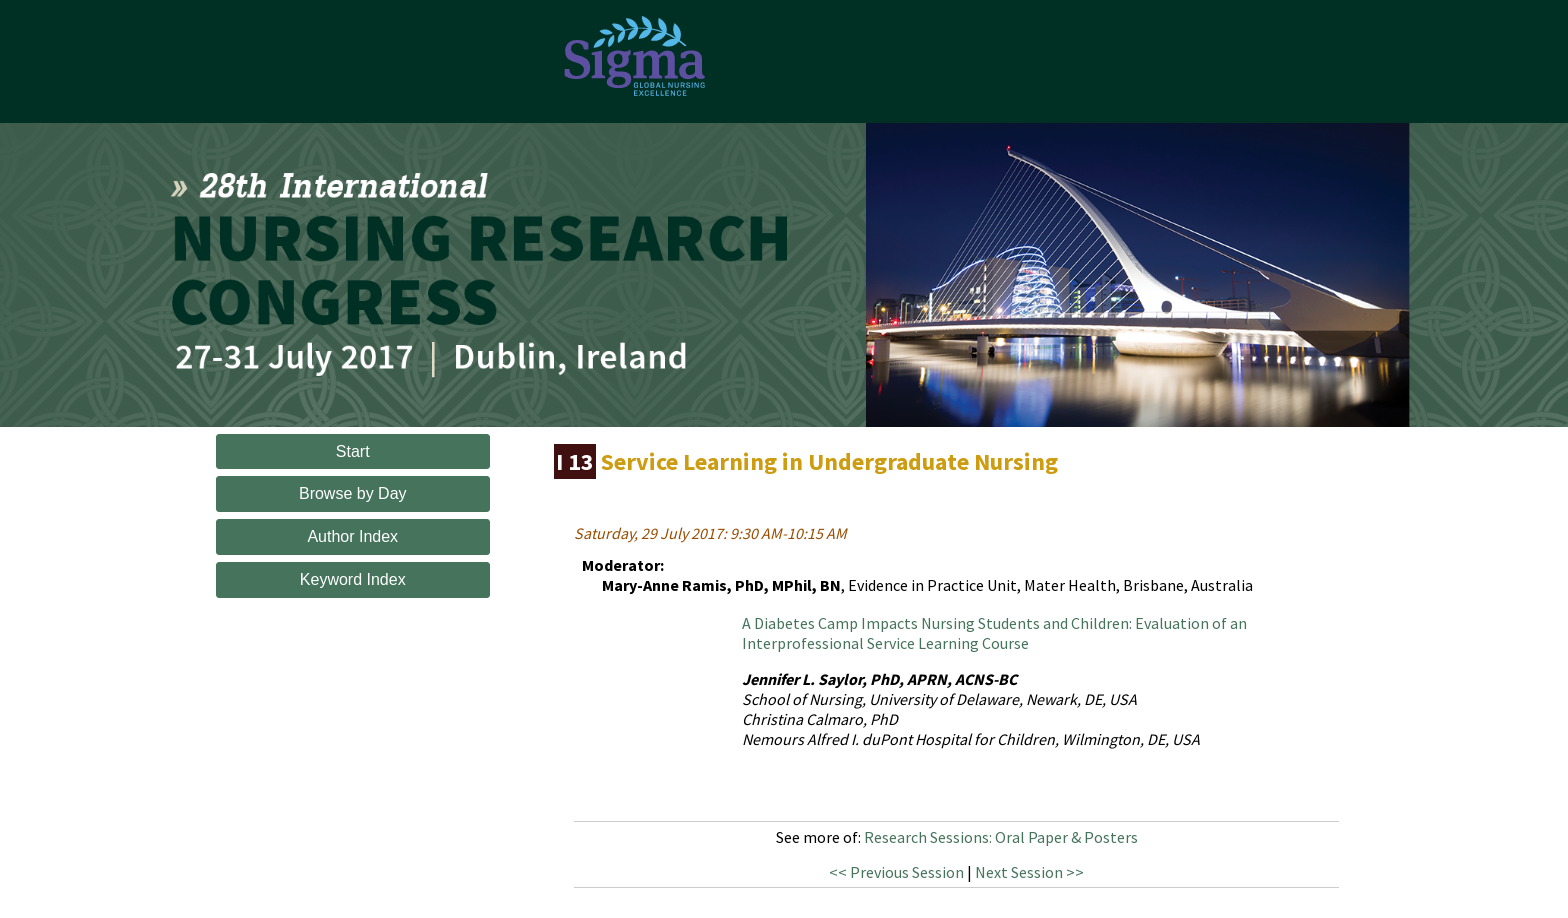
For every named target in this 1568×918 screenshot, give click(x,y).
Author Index (352, 536)
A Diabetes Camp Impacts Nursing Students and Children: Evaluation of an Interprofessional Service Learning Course (994, 633)
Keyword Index (353, 579)
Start (353, 451)
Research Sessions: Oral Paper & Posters (1001, 837)
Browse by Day (353, 493)
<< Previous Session (896, 872)
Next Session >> (1029, 872)
